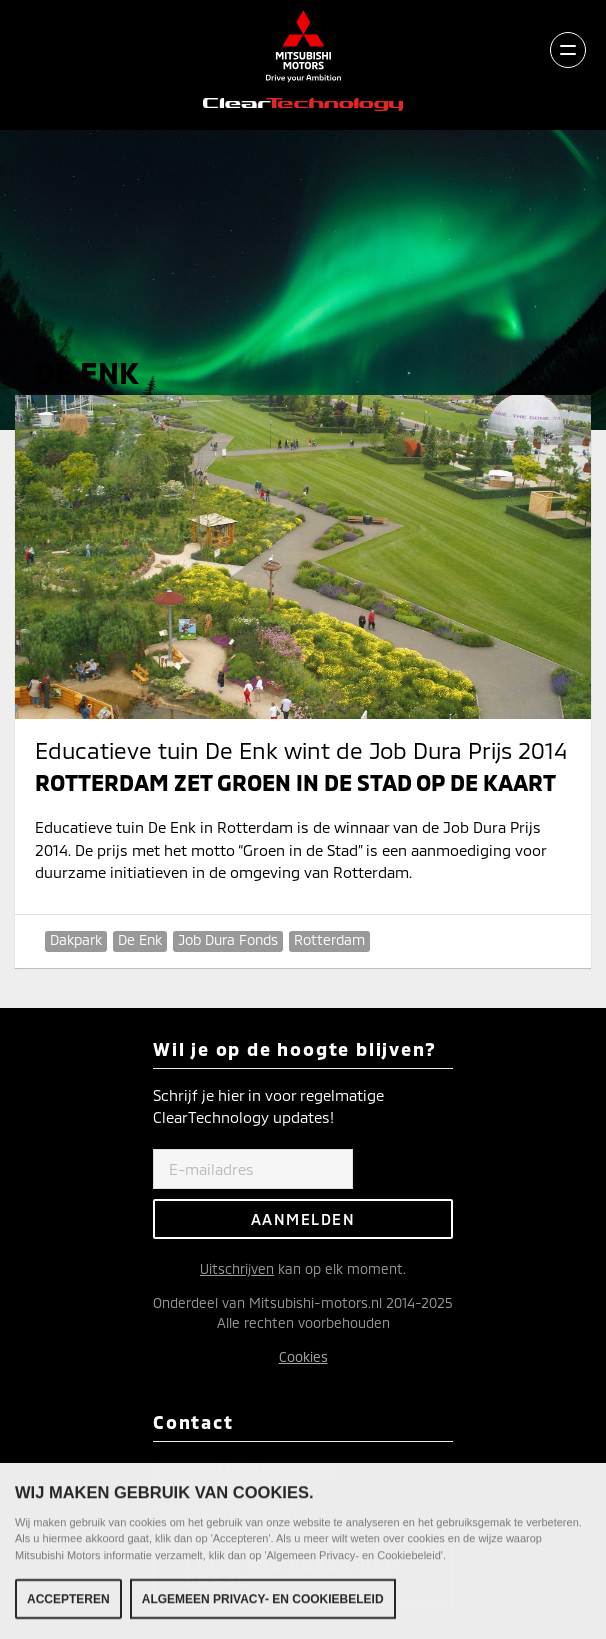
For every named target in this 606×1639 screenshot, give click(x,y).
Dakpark (76, 939)
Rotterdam (329, 939)
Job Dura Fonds (228, 939)
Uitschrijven (237, 1268)
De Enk (140, 939)
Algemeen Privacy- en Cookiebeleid (263, 1603)
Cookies (303, 1356)
